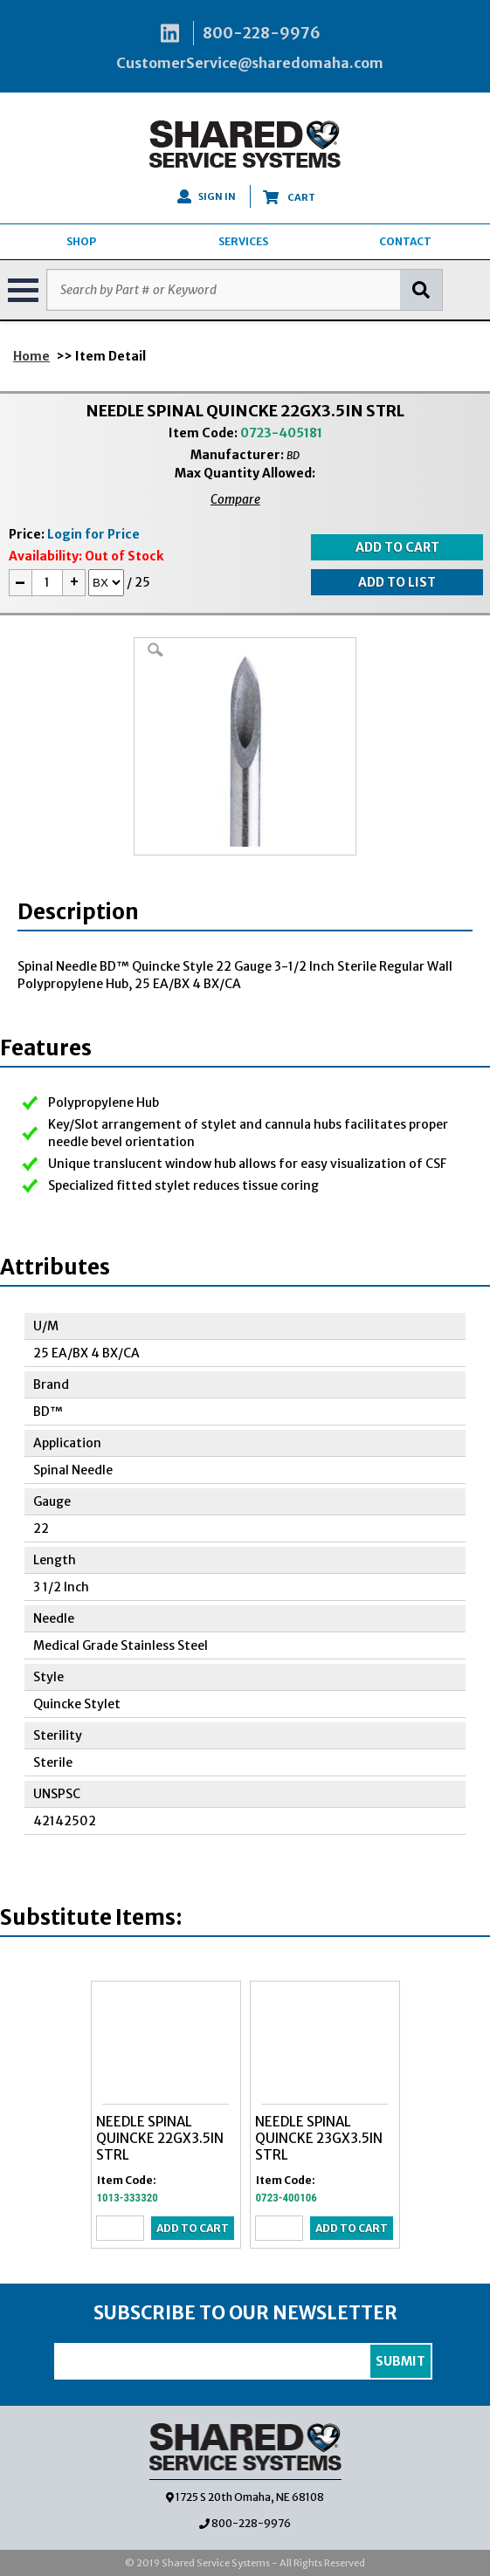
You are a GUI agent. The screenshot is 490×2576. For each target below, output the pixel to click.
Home (31, 356)
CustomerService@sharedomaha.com (249, 63)
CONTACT (405, 241)
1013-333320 (127, 2197)
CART (289, 197)
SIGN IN (206, 196)
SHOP (81, 241)
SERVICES (243, 241)
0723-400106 (286, 2197)
